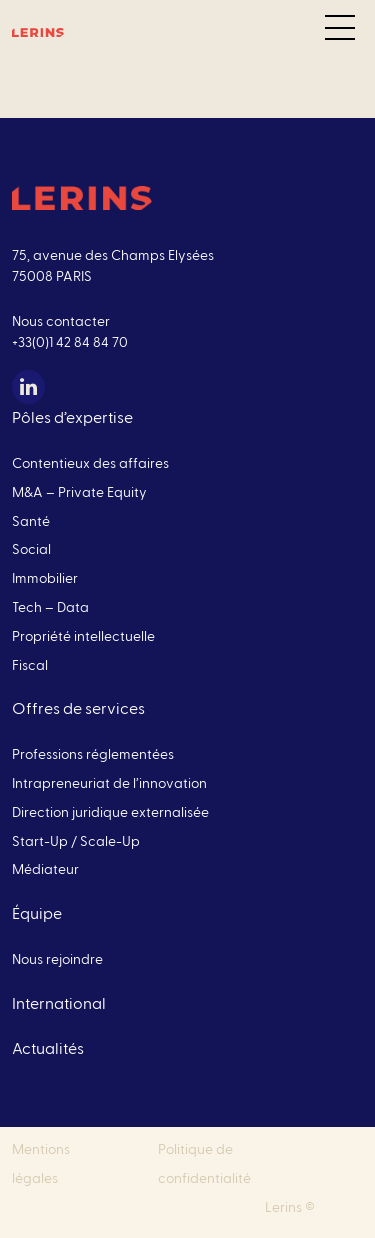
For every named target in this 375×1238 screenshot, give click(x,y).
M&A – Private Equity (79, 493)
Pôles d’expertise (72, 418)
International (59, 1004)
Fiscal (30, 666)
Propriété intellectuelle (83, 637)
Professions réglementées (93, 755)
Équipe (37, 914)
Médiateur (45, 870)
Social (31, 550)
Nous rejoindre (57, 960)
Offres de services (78, 709)
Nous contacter (61, 322)
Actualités (48, 1049)
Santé (31, 522)
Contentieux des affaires (90, 464)
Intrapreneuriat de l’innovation (109, 784)
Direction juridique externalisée (110, 813)
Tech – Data (50, 608)
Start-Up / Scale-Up (76, 842)
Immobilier (45, 579)
